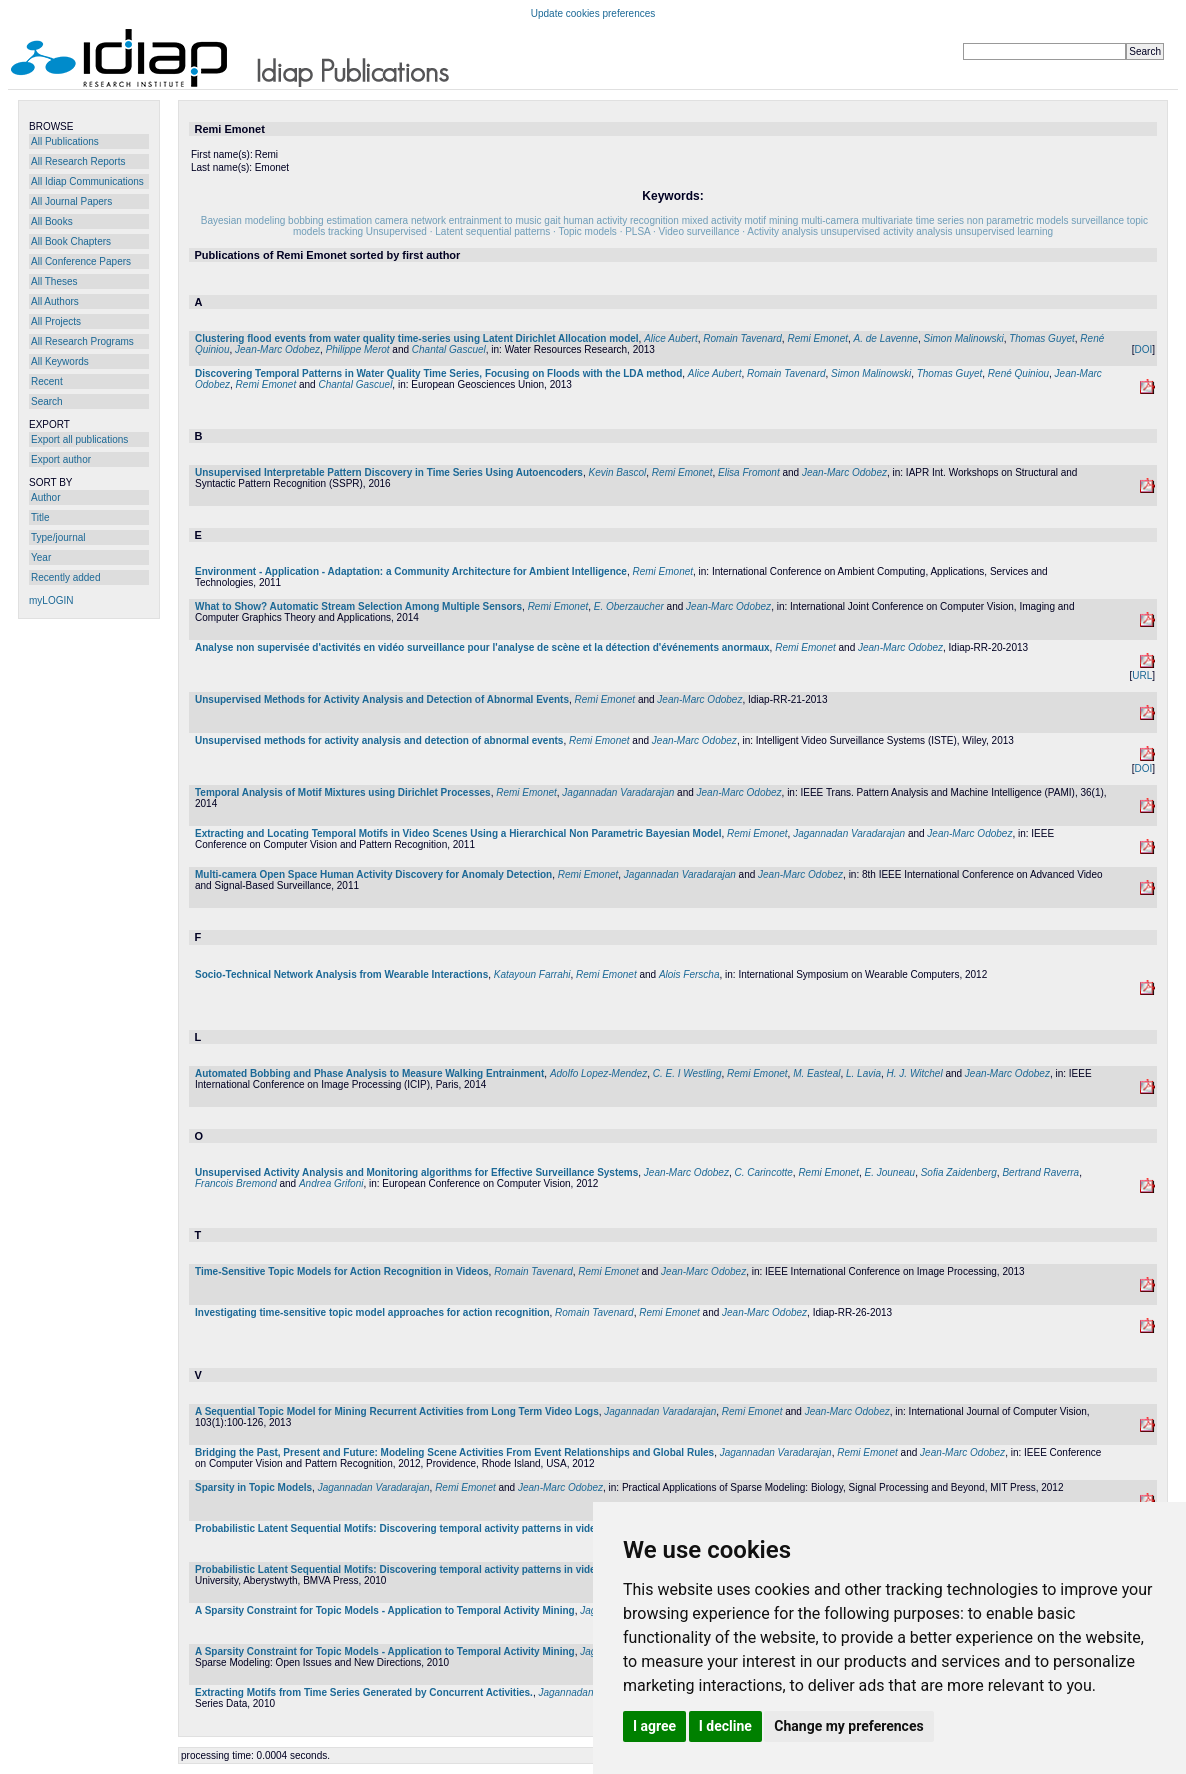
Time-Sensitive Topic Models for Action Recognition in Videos (342, 1271)
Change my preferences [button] (848, 1726)
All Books (52, 221)
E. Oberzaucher (629, 606)
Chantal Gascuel (449, 349)
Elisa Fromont (749, 472)
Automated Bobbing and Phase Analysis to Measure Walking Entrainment (369, 1073)
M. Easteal (816, 1073)
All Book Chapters (71, 241)
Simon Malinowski (964, 338)
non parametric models (1018, 220)
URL (1142, 675)
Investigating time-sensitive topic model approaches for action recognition (372, 1312)
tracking (345, 231)
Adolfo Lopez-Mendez (598, 1073)
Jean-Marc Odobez (277, 349)
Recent (47, 381)
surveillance (1097, 220)
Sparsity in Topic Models (253, 1487)
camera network (410, 220)
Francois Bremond (236, 1183)
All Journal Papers (71, 201)
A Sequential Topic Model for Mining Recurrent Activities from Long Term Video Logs (397, 1411)
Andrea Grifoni (331, 1183)
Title (40, 517)
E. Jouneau (890, 1172)
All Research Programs (82, 341)
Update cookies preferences (593, 13)
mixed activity (712, 220)
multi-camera (830, 220)
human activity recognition (621, 220)
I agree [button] (654, 1726)
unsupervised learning (1004, 231)
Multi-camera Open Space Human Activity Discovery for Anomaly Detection (373, 874)
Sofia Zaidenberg (959, 1172)
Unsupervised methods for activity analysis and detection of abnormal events (379, 740)
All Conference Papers (81, 261)
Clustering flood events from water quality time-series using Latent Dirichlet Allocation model (417, 338)
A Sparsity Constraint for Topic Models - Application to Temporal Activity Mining (385, 1610)
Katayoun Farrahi (532, 974)
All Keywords (60, 361)
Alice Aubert (671, 338)
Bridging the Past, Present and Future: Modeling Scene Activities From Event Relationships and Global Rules (454, 1452)
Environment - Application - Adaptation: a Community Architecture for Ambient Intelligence (411, 571)
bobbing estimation (330, 220)
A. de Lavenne (886, 338)
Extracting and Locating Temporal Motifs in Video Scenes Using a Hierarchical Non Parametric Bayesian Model (458, 833)
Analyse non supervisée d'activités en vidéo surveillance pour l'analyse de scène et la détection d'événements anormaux (482, 647)
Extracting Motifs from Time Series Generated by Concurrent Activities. (364, 1692)
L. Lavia (863, 1073)
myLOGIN (51, 600)
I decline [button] (725, 1726)
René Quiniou (1018, 373)
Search (47, 401)
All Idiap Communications (87, 181)
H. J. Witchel (915, 1073)
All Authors (55, 301)
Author (45, 497)
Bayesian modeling (243, 220)
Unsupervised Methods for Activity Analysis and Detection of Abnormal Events (382, 699)
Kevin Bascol (617, 472)
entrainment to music (495, 220)
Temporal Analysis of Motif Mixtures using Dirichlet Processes (343, 792)
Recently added (66, 577)
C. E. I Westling (687, 1073)
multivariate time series (913, 220)
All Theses (54, 281)
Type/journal (58, 537)
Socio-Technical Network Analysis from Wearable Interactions (341, 974)
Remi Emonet (817, 338)
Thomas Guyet (1042, 338)
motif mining (771, 220)
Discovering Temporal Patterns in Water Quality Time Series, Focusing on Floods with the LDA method (438, 373)
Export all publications (79, 439)
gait (552, 220)
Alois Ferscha (689, 974)
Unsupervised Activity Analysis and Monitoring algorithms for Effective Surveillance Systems (416, 1172)
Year (41, 557)
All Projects (56, 321)
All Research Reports (78, 161)
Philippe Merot (358, 349)
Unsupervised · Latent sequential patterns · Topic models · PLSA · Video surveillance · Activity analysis (592, 231)
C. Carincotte (763, 1172)
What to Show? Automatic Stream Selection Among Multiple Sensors (358, 606)
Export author (61, 459)
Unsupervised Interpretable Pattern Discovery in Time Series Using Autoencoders (389, 472)
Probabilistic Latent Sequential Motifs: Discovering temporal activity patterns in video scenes (416, 1528)
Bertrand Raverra (1040, 1172)
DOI (1143, 349)
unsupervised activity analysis (887, 231)
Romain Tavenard (742, 338)
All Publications (65, 141)
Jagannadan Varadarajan (618, 792)
